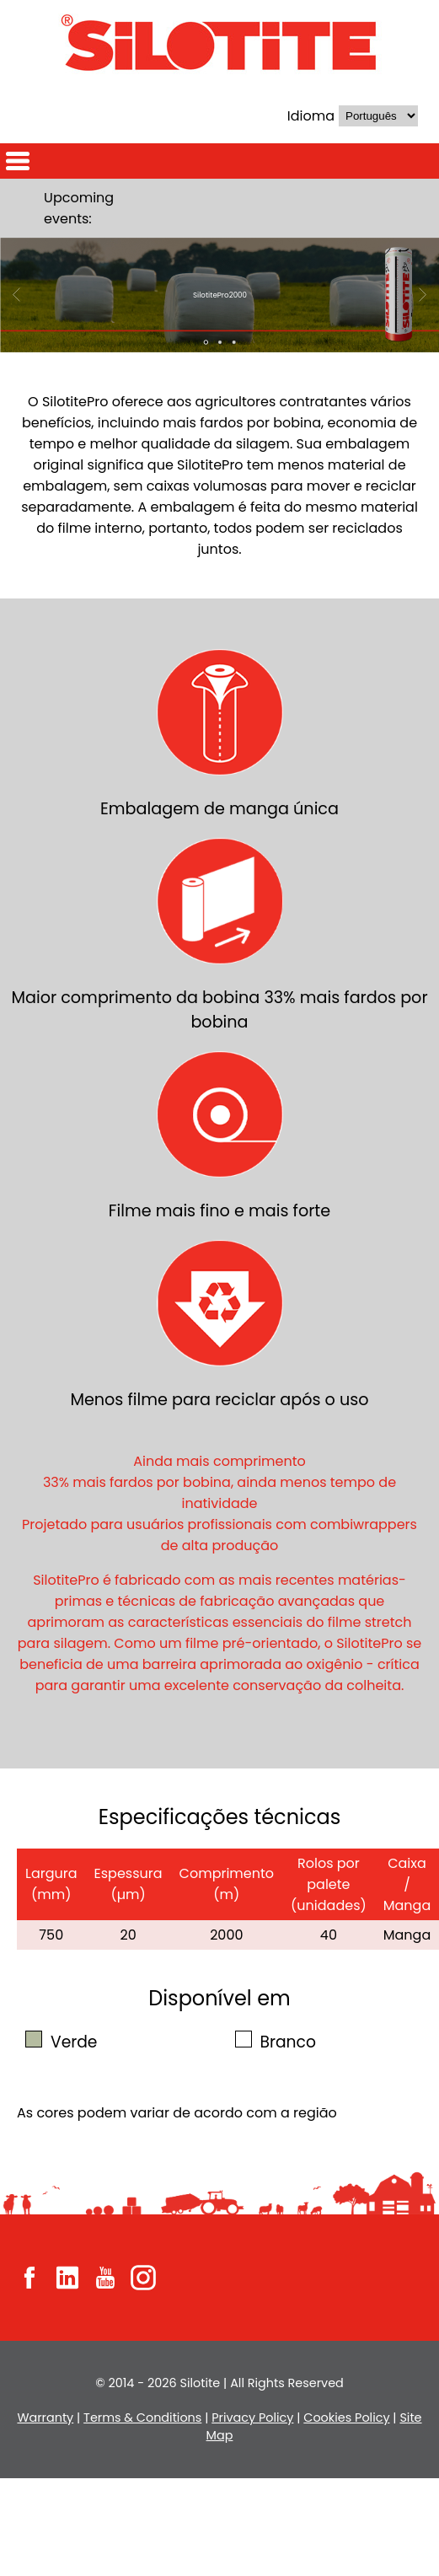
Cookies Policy (346, 2417)
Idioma (311, 116)
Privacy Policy (252, 2417)
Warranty (45, 2417)
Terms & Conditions (142, 2417)
